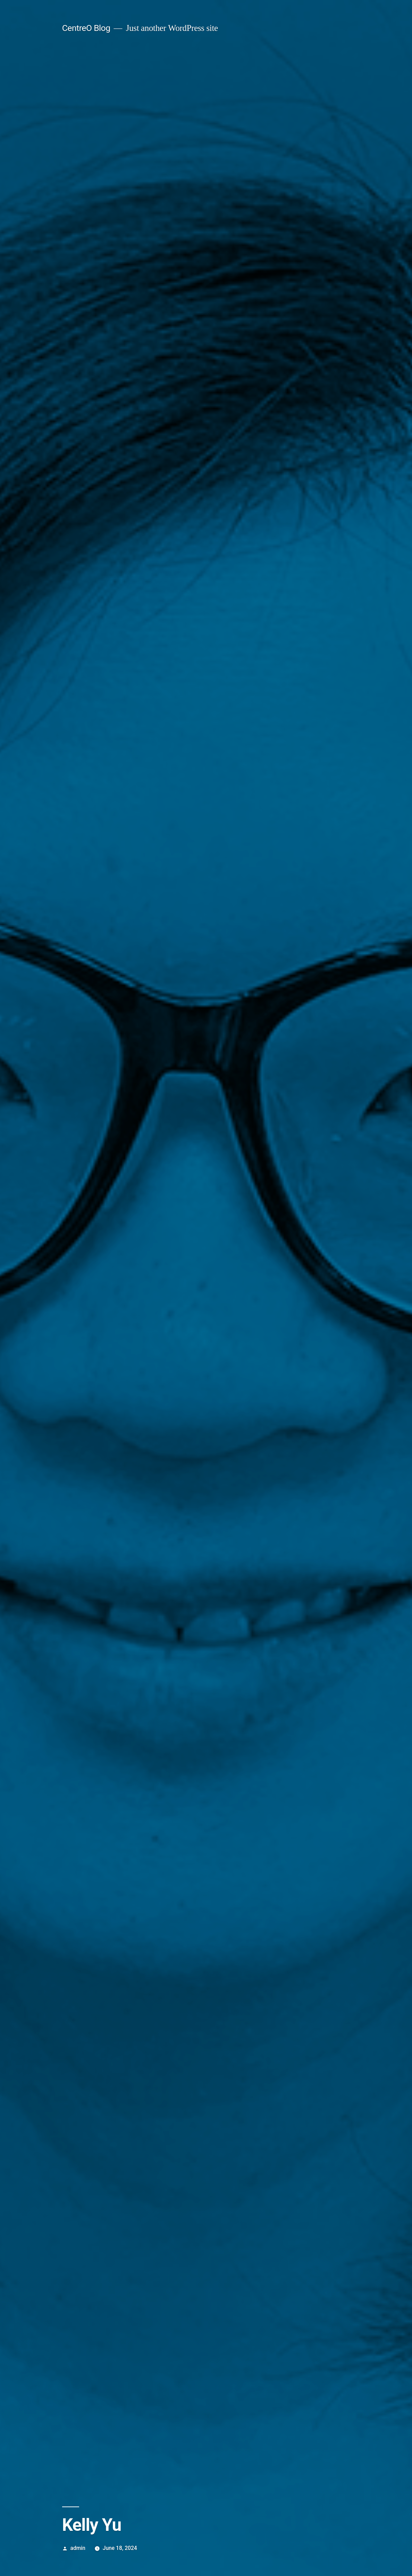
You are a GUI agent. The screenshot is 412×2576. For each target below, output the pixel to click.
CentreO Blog (86, 28)
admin (78, 2548)
